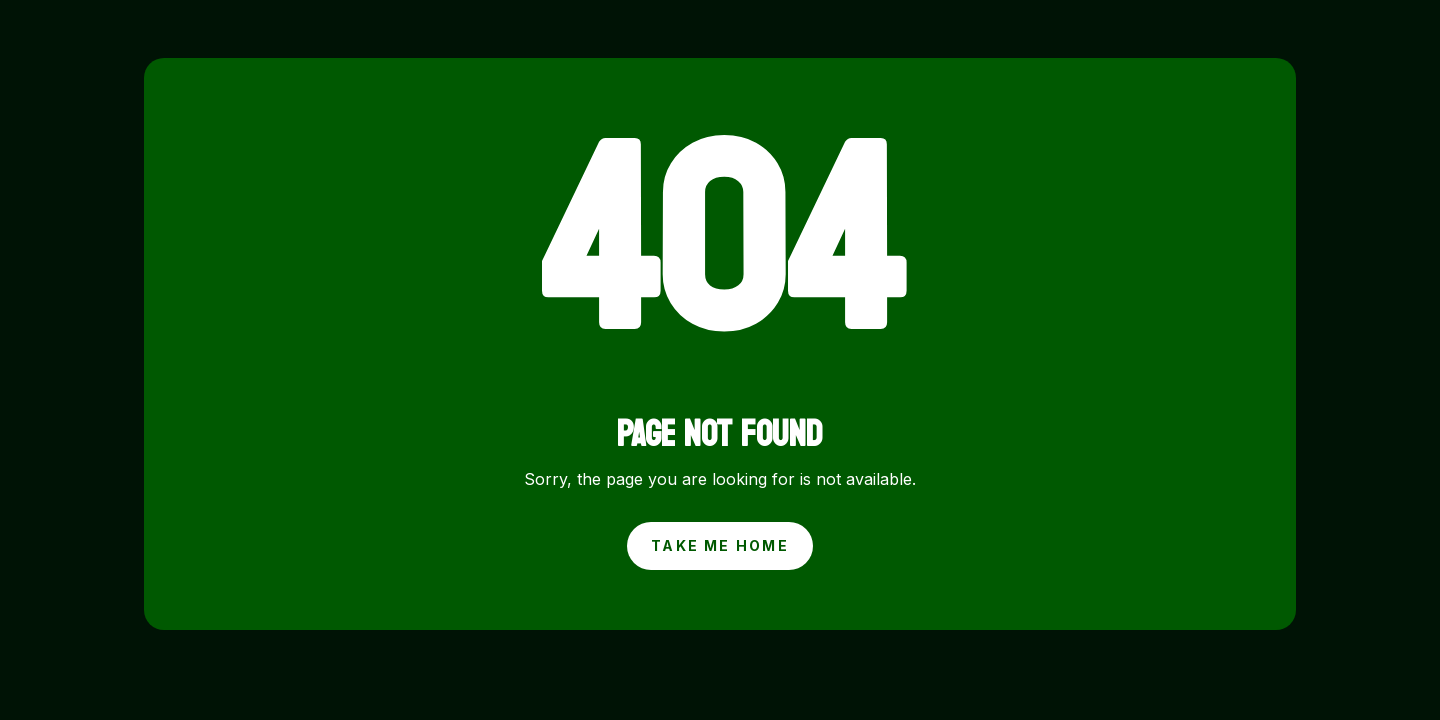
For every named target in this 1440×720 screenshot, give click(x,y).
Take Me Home (720, 545)
